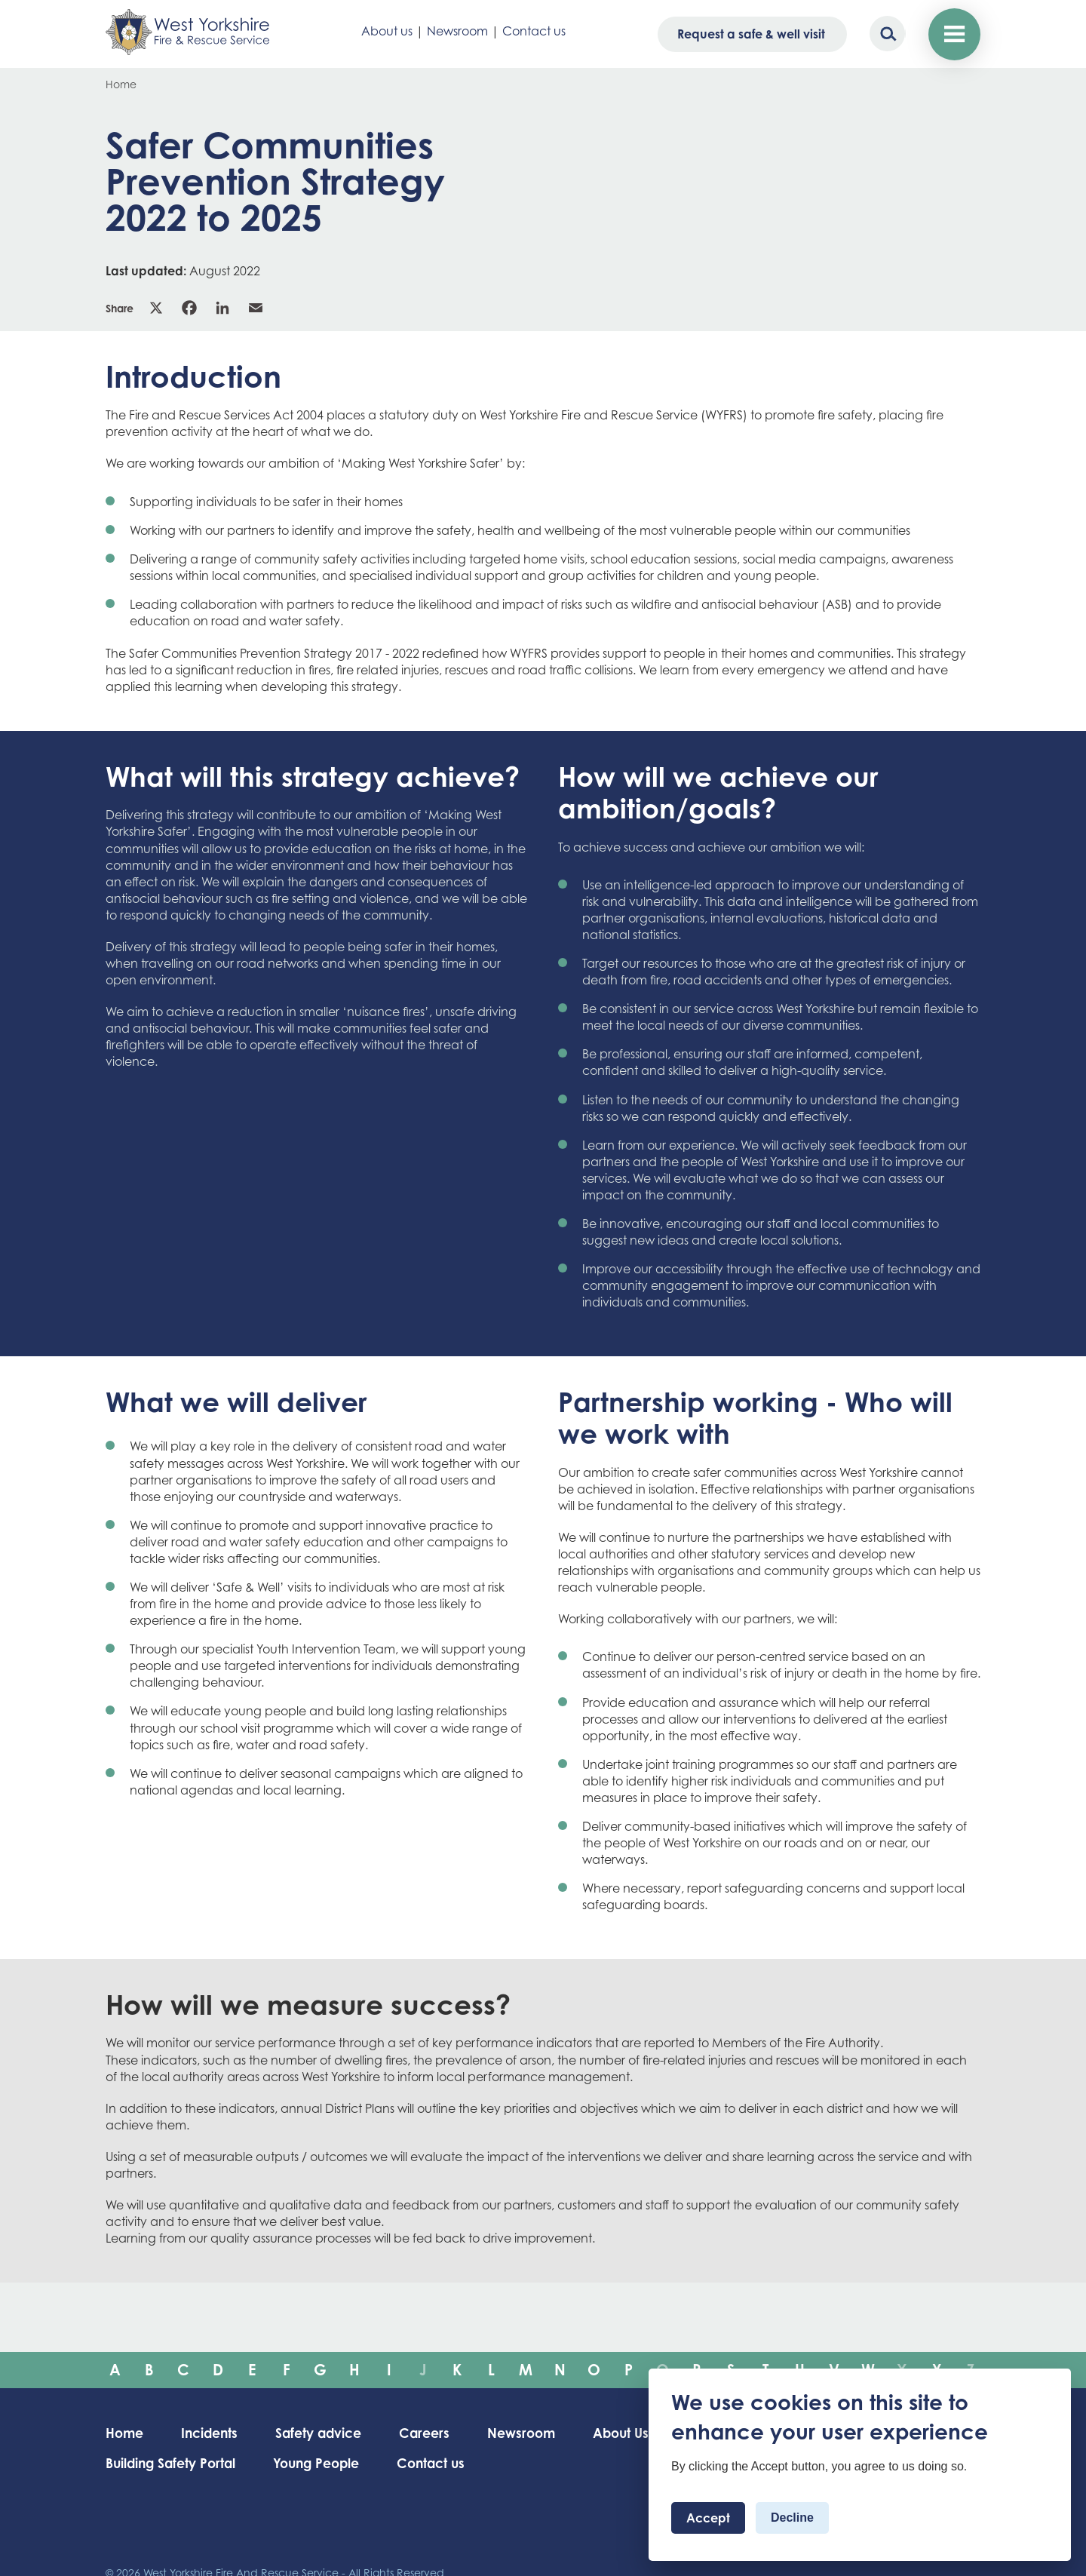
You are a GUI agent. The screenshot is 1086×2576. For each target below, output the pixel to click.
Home (121, 84)
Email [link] (255, 308)
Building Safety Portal (173, 2463)
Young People (325, 2463)
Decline (792, 2517)
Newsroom (457, 30)
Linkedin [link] (222, 308)
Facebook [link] (189, 308)
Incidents (213, 2432)
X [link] (156, 308)
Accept (708, 2517)
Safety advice (326, 2432)
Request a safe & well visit (750, 33)
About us (387, 30)
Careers (436, 2432)
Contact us (534, 30)
